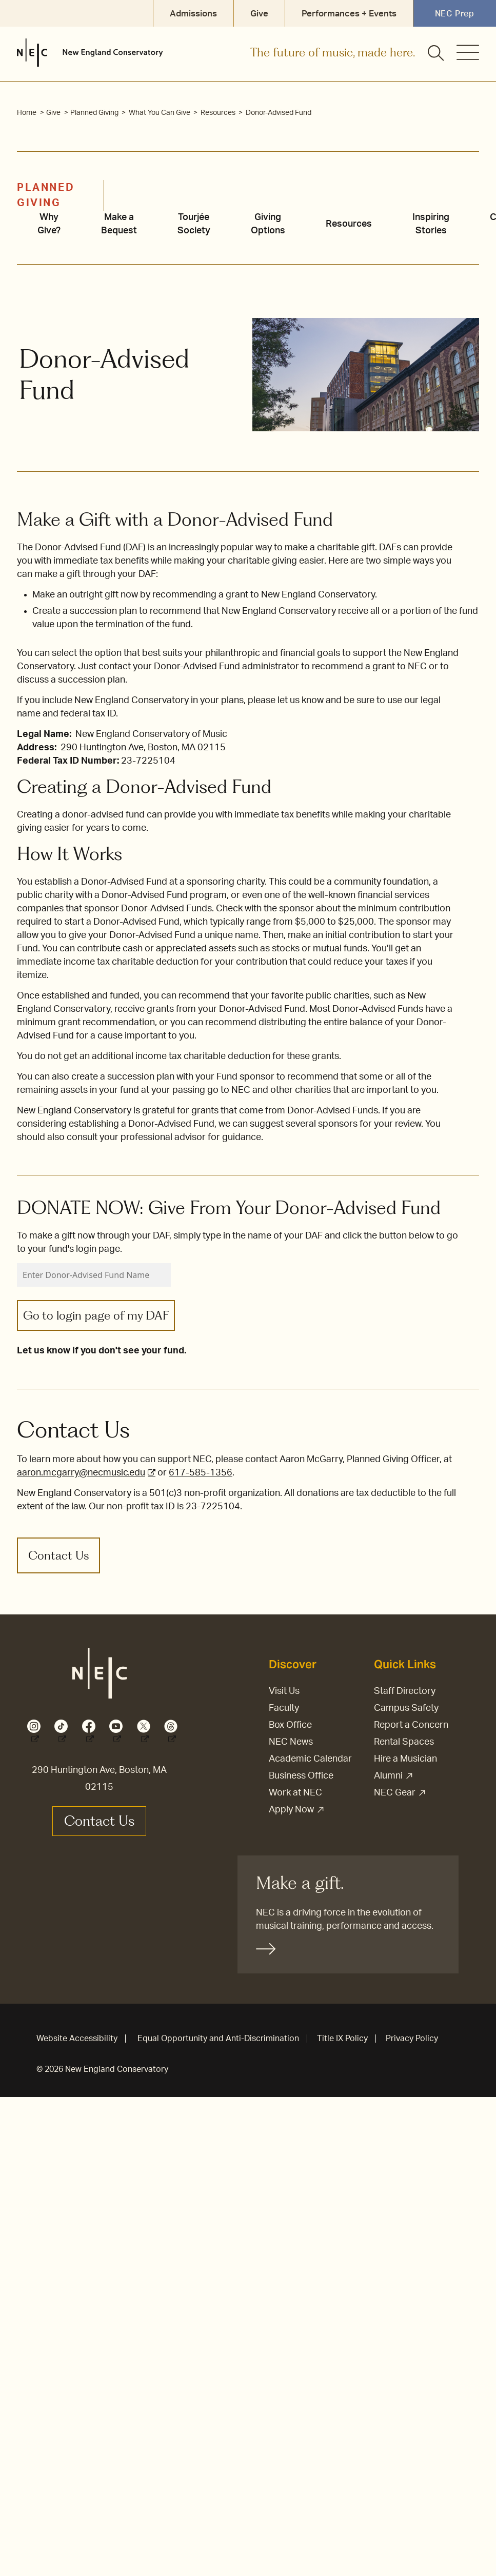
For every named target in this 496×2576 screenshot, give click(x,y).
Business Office (301, 1776)
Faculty (284, 1708)
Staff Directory (404, 1691)
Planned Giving (95, 112)
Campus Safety (406, 1708)
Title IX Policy (342, 2038)
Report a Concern (411, 1725)
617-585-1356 (200, 1472)
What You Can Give (160, 112)
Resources (219, 112)
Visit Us (284, 1691)
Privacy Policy (412, 2038)
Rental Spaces (404, 1742)
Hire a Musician (405, 1759)
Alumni (388, 1776)
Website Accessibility (76, 2038)
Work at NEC (295, 1793)
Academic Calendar (310, 1759)
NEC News (291, 1742)
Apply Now (291, 1809)
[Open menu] (468, 52)
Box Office (290, 1725)
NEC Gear (394, 1793)
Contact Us (58, 1555)
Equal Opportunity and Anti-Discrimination (218, 2038)
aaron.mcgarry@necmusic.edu (81, 1472)
